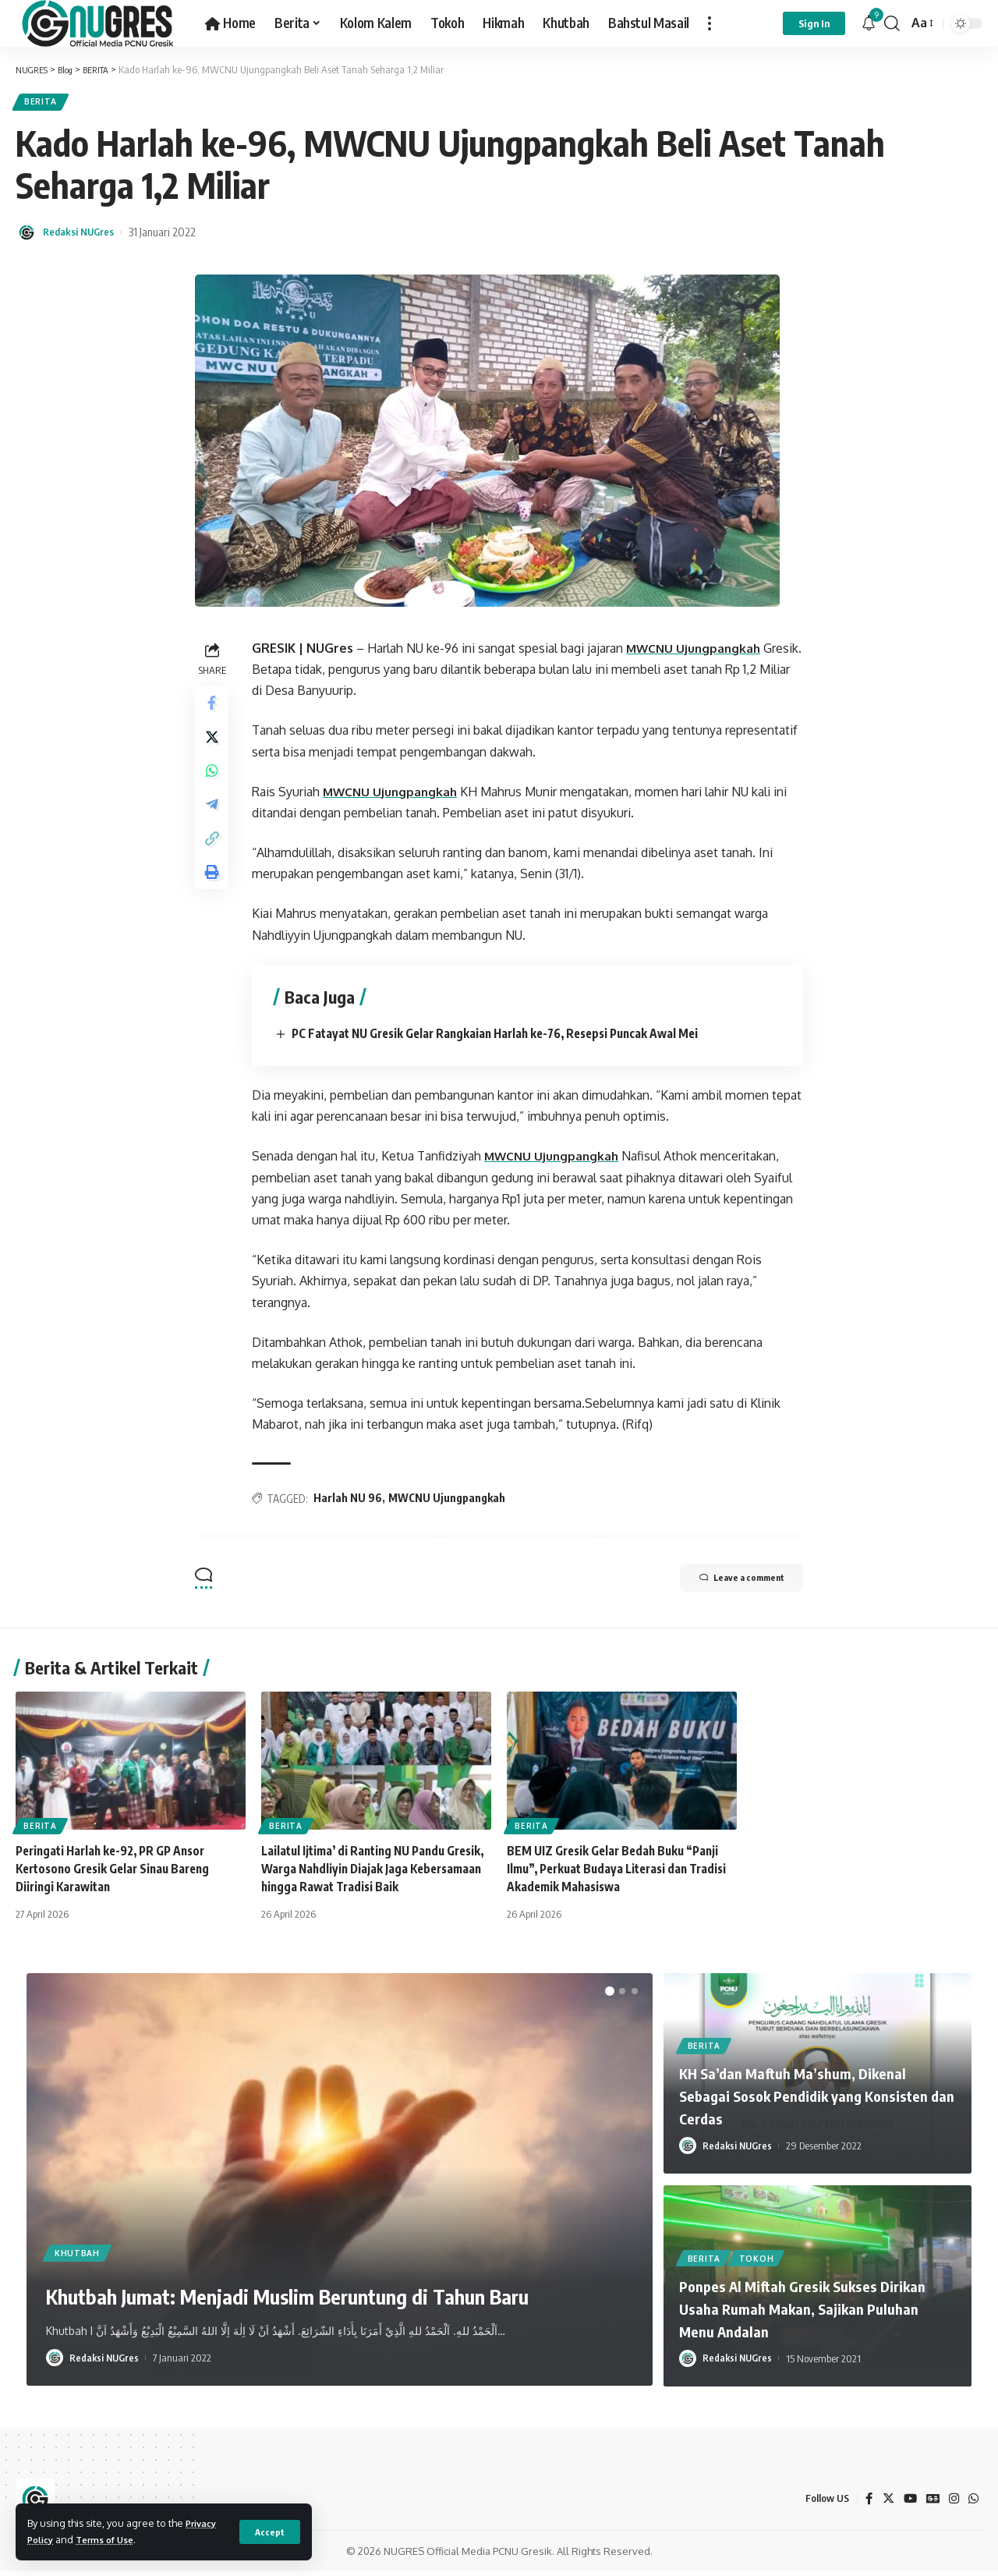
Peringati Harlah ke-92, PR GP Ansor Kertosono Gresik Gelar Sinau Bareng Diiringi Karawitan (118, 1873)
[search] (892, 23)
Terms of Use (112, 2539)
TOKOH (760, 2262)
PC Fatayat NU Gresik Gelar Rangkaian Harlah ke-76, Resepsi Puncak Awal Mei (510, 1038)
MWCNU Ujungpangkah (699, 653)
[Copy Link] (213, 859)
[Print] (213, 897)
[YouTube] (907, 2503)
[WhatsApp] (973, 2503)
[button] (609, 1996)
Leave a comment (726, 1584)
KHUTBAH (80, 2214)
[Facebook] (865, 2503)
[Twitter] (885, 2503)
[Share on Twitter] (213, 747)
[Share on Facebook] (213, 709)
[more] (709, 23)
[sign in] (814, 23)
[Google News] (931, 2503)
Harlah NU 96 (351, 1503)
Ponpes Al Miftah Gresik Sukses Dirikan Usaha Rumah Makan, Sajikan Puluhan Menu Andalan (813, 2313)
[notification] (868, 23)
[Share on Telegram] (213, 822)
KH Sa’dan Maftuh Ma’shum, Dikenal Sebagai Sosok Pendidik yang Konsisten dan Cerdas (810, 2100)
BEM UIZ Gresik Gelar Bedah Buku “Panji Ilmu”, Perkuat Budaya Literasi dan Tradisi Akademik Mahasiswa (617, 1873)
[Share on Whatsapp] (213, 784)
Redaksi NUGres (84, 236)
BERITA (44, 104)
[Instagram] (952, 2503)
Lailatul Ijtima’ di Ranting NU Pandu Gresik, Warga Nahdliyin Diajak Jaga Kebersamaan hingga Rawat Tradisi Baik (372, 1873)
